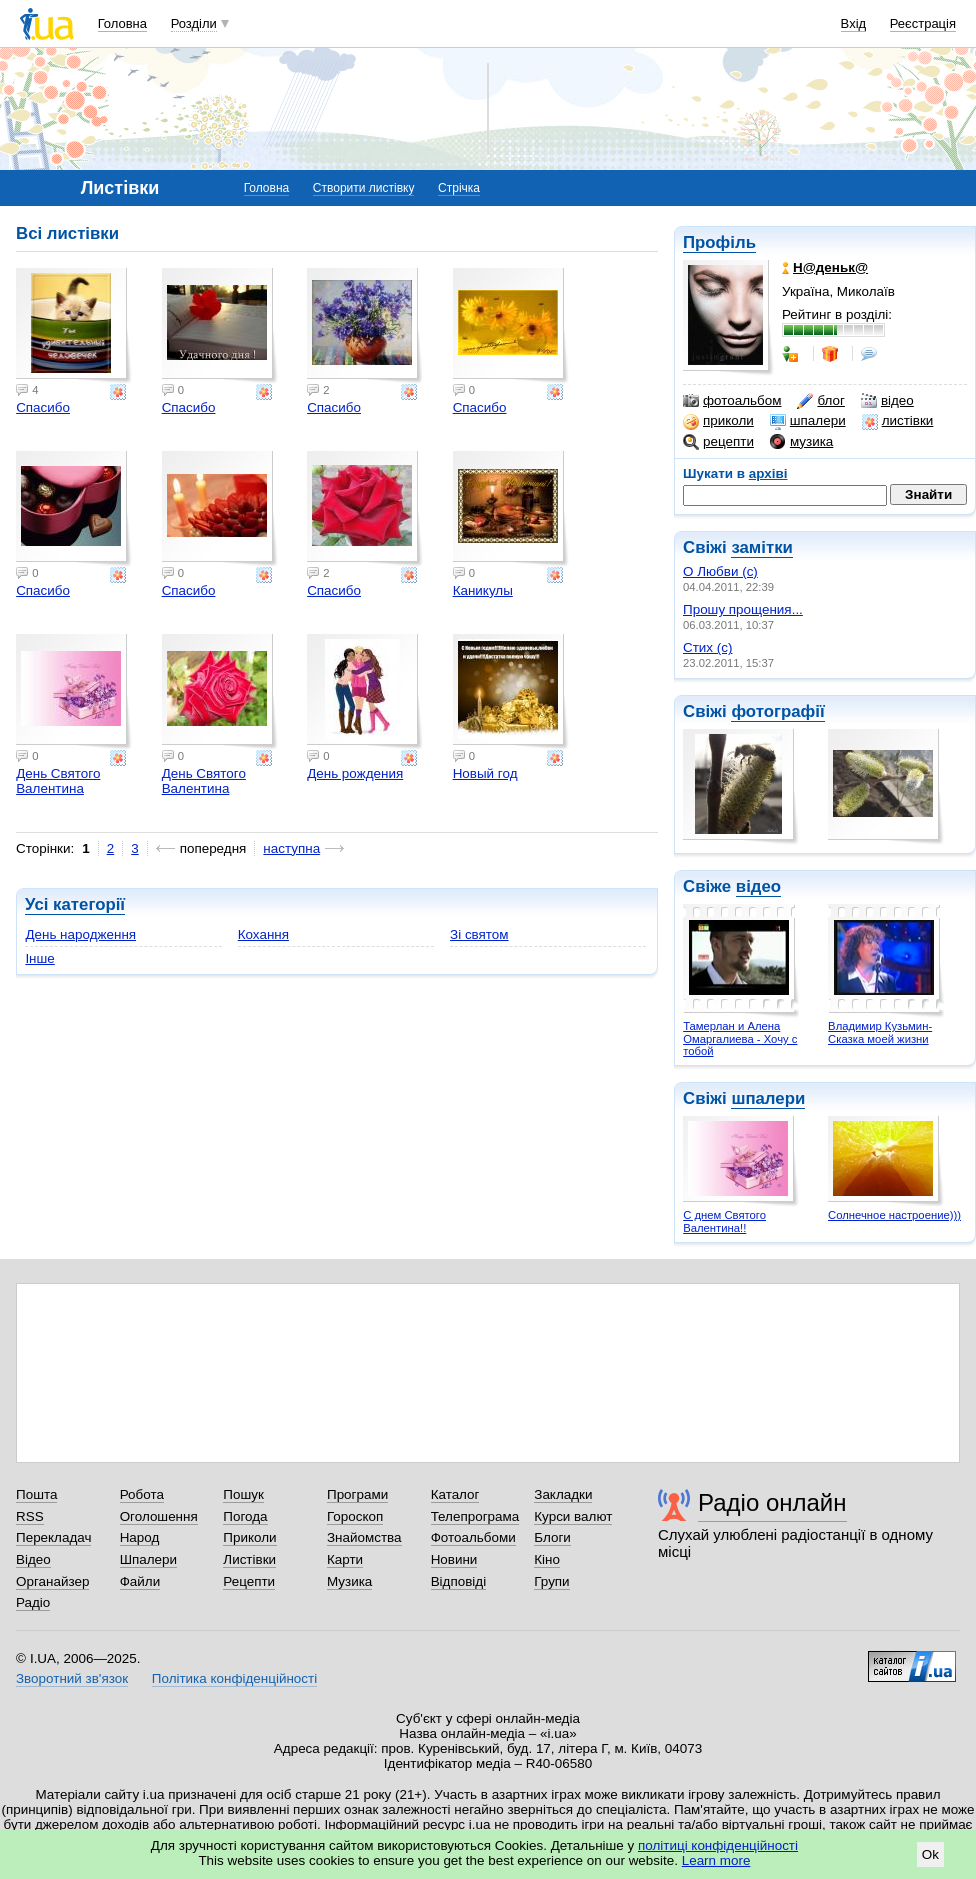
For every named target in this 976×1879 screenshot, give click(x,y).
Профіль (719, 242)
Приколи (249, 1537)
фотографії (777, 711)
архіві (768, 473)
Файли (140, 1581)
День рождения (355, 773)
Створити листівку (364, 188)
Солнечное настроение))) (894, 1215)
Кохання (263, 934)
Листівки (249, 1559)
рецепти (718, 442)
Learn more (716, 1860)
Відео (33, 1559)
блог (820, 401)
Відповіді (459, 1581)
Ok (930, 1854)
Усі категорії (75, 904)
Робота (142, 1494)
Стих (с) (708, 647)
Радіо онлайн (772, 1502)
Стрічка (459, 188)
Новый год (485, 773)
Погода (245, 1516)
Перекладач (53, 1537)
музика (801, 442)
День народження (80, 934)
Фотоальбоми (473, 1537)
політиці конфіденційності (718, 1845)
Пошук (243, 1494)
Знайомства (364, 1537)
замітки (762, 547)
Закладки (563, 1494)
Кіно (547, 1559)
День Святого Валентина (58, 781)
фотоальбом (732, 401)
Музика (349, 1581)
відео (887, 401)
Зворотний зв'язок (72, 1678)
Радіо (33, 1602)
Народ (140, 1537)
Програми (357, 1494)
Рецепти (249, 1581)
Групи (551, 1581)
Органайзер (52, 1581)
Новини (454, 1559)
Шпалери (148, 1559)
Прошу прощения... (743, 609)
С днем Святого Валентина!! (724, 1221)
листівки (898, 421)
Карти (345, 1559)
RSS (30, 1516)
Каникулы (483, 590)
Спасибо (43, 407)
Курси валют (573, 1516)
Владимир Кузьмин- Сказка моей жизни (880, 1032)
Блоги (552, 1537)
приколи (718, 421)
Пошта (36, 1494)
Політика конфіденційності (234, 1678)
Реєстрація (923, 23)
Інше (39, 958)
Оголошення (159, 1516)
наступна (291, 848)
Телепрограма (475, 1516)
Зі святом (479, 934)
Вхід (854, 23)
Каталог (455, 1494)
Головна (122, 23)
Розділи (194, 23)
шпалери (808, 421)
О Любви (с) (720, 571)
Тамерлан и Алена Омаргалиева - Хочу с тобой (740, 1038)
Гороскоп (355, 1516)
